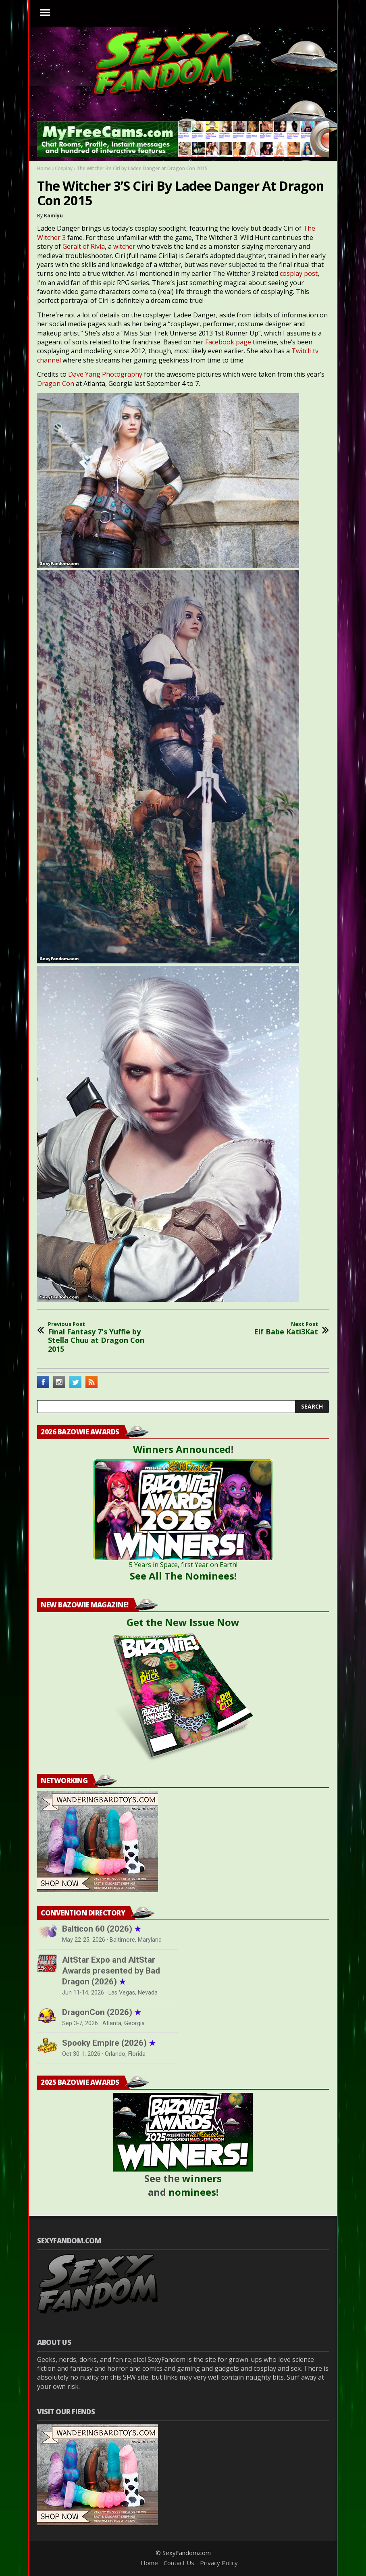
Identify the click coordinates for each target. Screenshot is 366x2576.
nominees (192, 2192)
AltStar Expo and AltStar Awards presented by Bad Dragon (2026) (111, 1970)
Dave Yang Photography (105, 374)
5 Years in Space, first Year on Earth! (183, 1564)
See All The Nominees (182, 1575)
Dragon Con (55, 383)
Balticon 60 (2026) (101, 1929)
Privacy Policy (219, 2563)
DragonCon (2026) (101, 2012)
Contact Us (179, 2563)
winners (202, 2178)
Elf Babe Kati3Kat (286, 1328)
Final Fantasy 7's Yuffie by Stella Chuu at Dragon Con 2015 (104, 1337)
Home (44, 168)
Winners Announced (182, 1449)
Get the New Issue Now (183, 1622)
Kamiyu (53, 215)
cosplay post (299, 273)
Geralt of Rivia (83, 246)
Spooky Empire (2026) (109, 2043)
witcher (124, 246)
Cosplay (64, 168)
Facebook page (228, 342)
